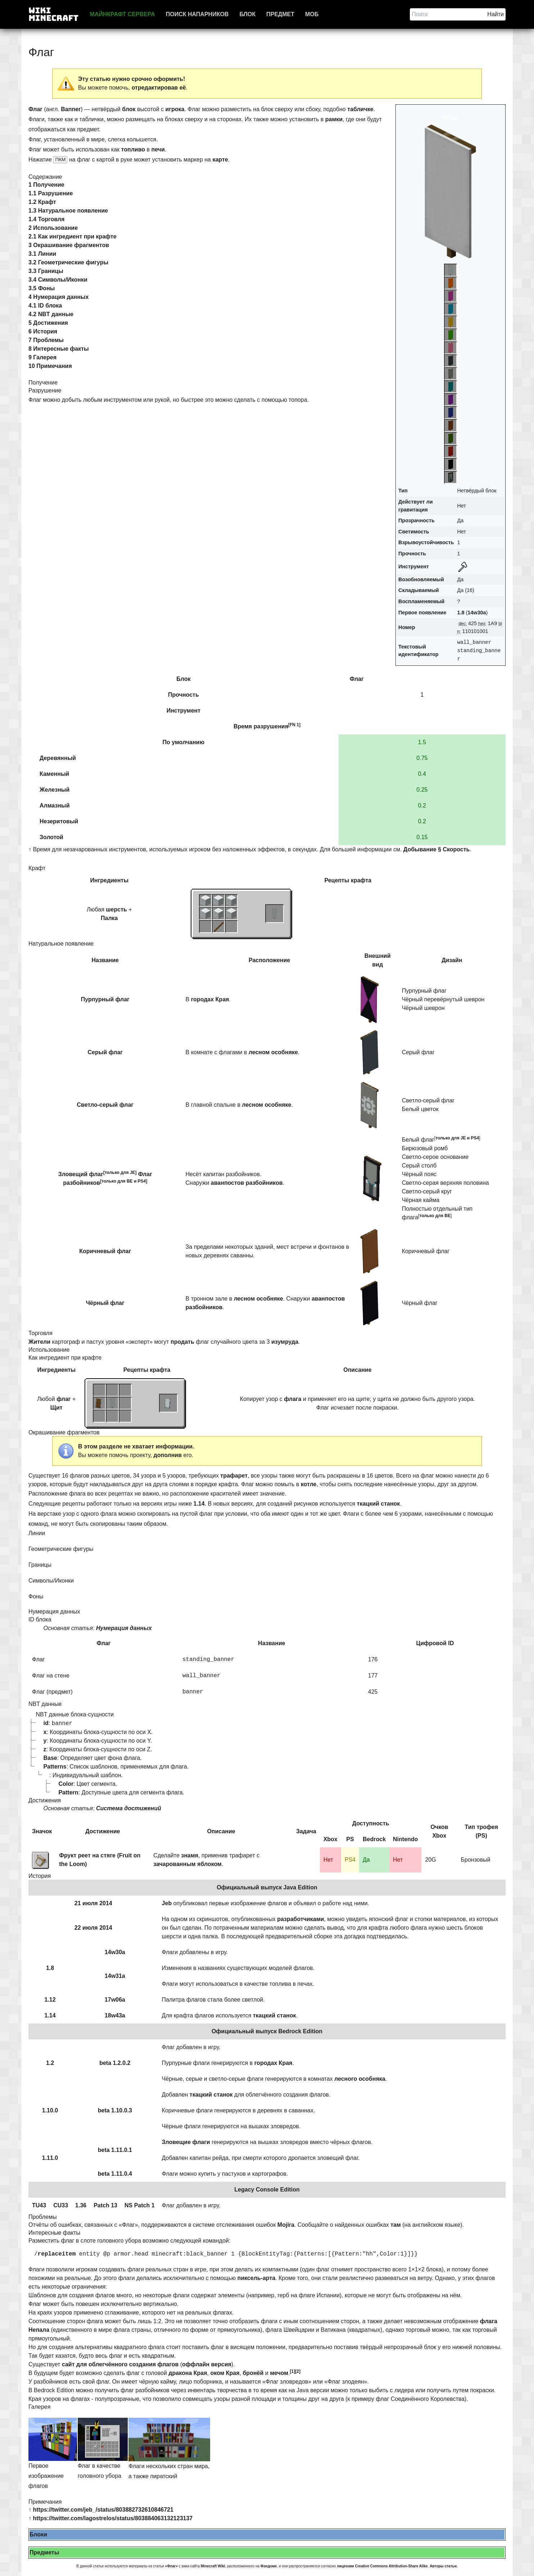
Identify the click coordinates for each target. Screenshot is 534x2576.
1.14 (198, 1504)
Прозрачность (416, 520)
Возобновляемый (421, 579)
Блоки (38, 2534)
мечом (279, 2373)
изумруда (284, 1342)
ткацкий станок (378, 1504)
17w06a (115, 2000)
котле (309, 1484)
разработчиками (300, 1919)
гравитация (413, 510)
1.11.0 (50, 2158)
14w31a (115, 1976)
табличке (360, 109)
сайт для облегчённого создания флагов (120, 2364)
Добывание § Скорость (436, 849)
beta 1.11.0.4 (115, 2174)
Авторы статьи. (444, 2566)
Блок (247, 14)
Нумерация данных (124, 1628)
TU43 (39, 2205)
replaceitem (57, 2254)
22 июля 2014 (93, 1928)
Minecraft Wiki (213, 2566)
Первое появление (422, 612)
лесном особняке (273, 1052)
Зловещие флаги (186, 2142)
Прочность (412, 553)
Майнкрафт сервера (122, 14)
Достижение (102, 1831)
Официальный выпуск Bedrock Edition (267, 2031)
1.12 (49, 2000)
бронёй (253, 2373)
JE (132, 1172)
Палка (109, 918)
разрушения (271, 726)
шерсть (116, 909)
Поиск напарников (197, 14)
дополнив (168, 1455)
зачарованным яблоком (187, 1864)
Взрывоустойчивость (426, 542)
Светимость (413, 531)
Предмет (280, 14)
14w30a (476, 612)
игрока (175, 109)
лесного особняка (359, 2079)
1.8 (460, 612)
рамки (334, 119)
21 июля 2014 (93, 1903)
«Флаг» (171, 2566)
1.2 (50, 2063)
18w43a (115, 2015)
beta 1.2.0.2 (114, 2063)
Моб (311, 14)
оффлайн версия (206, 2364)
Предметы (44, 2552)
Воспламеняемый (421, 601)
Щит (56, 1408)
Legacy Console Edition (266, 2189)
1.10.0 (50, 2110)
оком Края (224, 2373)
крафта (361, 880)
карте (220, 159)
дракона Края (187, 2373)
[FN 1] (294, 724)
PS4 (142, 1181)
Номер (406, 627)
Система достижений (128, 1808)
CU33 (60, 2205)
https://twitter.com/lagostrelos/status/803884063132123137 (113, 2518)
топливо (133, 149)
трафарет (234, 1476)
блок (128, 109)
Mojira (285, 2225)
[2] (297, 2371)
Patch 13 (105, 2205)
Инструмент (413, 566)
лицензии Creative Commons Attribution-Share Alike (382, 2566)
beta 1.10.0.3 (115, 2110)
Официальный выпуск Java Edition (267, 1887)
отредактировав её (159, 88)
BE (130, 1181)
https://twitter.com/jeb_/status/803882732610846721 (103, 2510)
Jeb (167, 1903)
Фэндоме (269, 2566)
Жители (39, 1342)
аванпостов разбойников (247, 1183)
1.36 (80, 2205)
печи (157, 149)
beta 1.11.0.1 (115, 2150)
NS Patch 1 (140, 2205)
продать (182, 1342)
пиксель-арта (256, 2278)
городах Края (210, 999)
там (395, 2225)
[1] (292, 2371)
